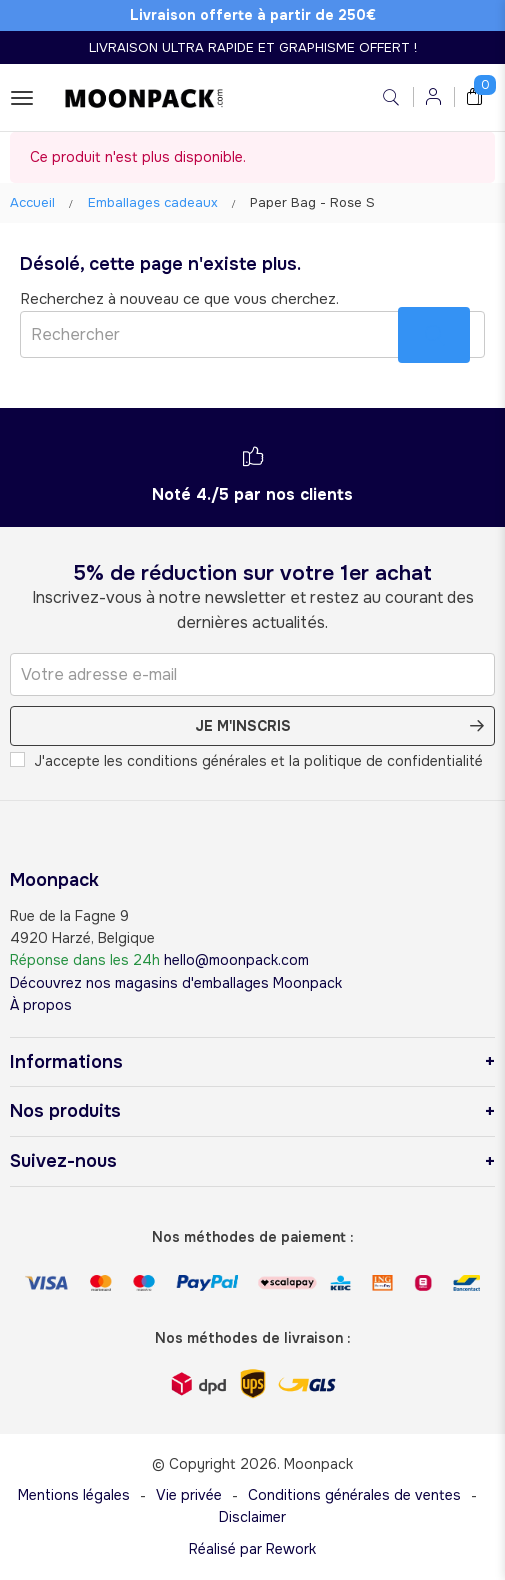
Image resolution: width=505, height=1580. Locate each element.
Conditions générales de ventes (354, 1495)
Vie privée (189, 1495)
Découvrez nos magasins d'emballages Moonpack (176, 983)
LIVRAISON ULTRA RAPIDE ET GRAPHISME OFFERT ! (253, 47)
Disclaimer (252, 1517)
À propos (41, 1005)
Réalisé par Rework (252, 1549)
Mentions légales (74, 1495)
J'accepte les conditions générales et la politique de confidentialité (246, 761)
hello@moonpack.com (236, 960)
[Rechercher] (252, 334)
